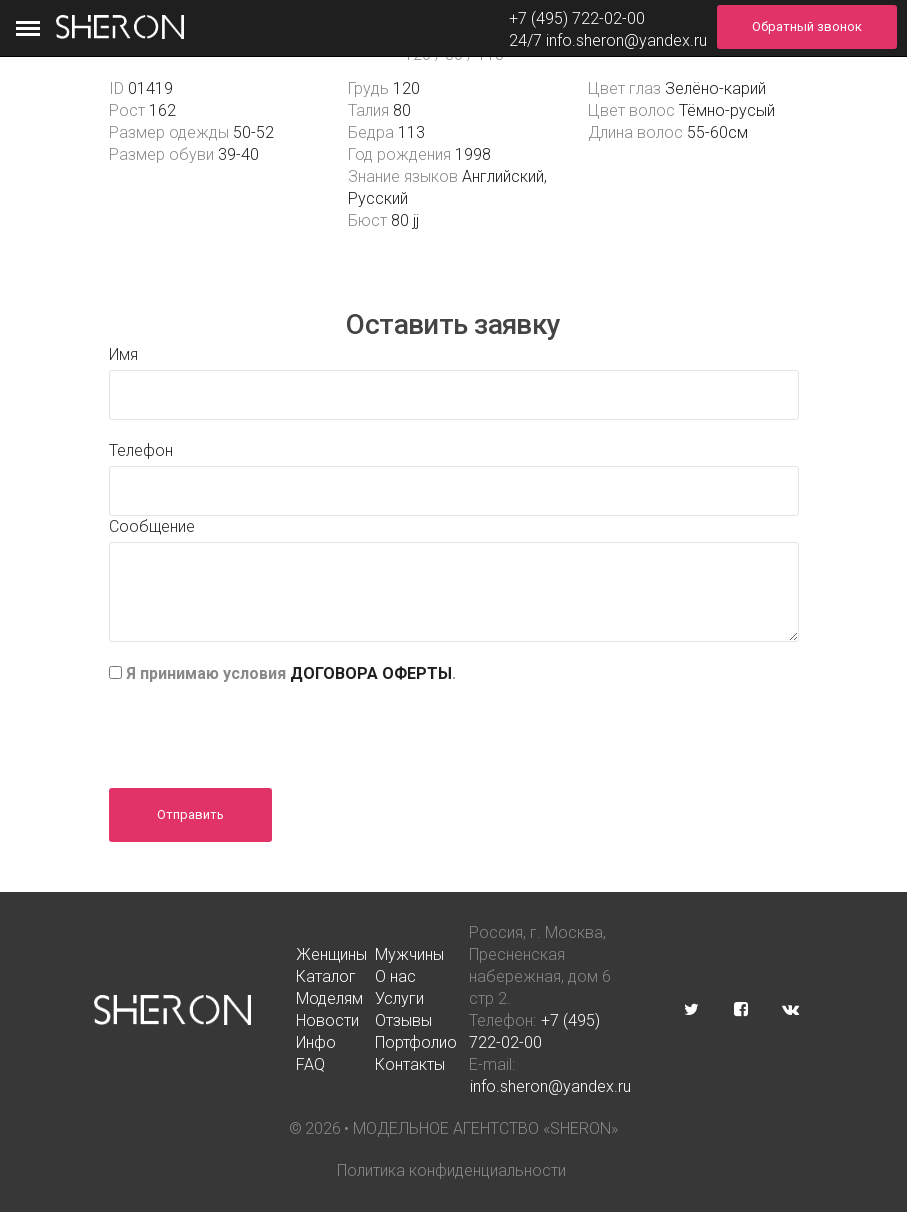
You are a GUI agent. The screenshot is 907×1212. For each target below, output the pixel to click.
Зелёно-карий (715, 88)
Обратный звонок (807, 26)
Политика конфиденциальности (451, 1170)
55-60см (717, 132)
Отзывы (403, 1020)
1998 (473, 154)
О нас (395, 976)
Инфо (316, 1042)
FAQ (310, 1064)
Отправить (190, 814)
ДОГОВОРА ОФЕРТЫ (371, 673)
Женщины (331, 954)
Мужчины (409, 954)
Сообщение (152, 526)
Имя (123, 354)
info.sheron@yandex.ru (626, 40)
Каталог (326, 976)
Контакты (410, 1064)
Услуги (399, 998)
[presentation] (261, 729)
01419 (150, 88)
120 (406, 88)
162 (162, 110)
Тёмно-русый (727, 110)
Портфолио (416, 1042)
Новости (327, 1020)
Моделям (329, 998)
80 (402, 110)
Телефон (141, 450)
